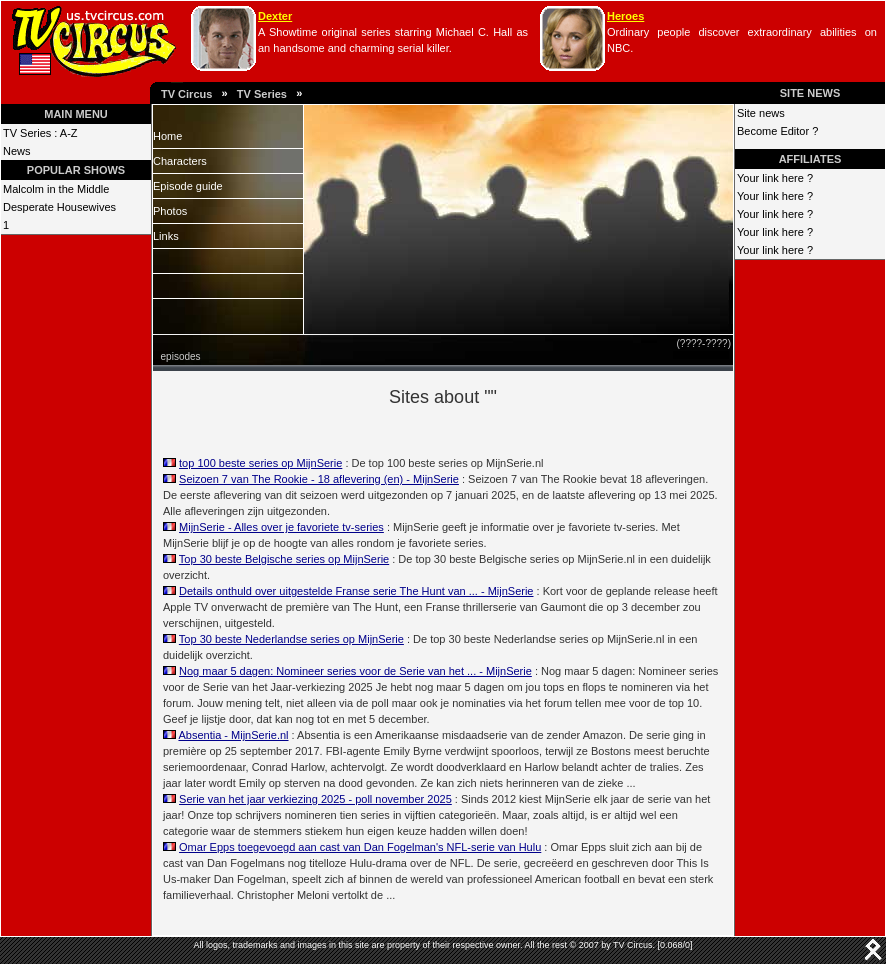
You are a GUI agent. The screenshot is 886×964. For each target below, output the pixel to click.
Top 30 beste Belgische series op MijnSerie (284, 559)
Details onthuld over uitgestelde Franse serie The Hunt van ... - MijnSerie (356, 591)
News (17, 151)
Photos (170, 211)
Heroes (625, 16)
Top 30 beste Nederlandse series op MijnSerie (291, 639)
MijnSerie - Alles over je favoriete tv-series (281, 527)
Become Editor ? (777, 131)
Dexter (275, 16)
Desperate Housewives (59, 207)
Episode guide (188, 186)
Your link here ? (775, 178)
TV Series (262, 94)
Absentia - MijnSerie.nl (233, 735)
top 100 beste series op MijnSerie (260, 463)
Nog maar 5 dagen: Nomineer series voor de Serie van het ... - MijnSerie (355, 671)
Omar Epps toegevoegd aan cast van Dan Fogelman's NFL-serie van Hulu (360, 847)
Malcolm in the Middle (56, 189)
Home (167, 136)
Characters (180, 161)
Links (166, 236)
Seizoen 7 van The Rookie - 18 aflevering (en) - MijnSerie (319, 479)
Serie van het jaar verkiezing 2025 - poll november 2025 (315, 799)
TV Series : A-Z (40, 133)
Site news (761, 113)
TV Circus (186, 94)
